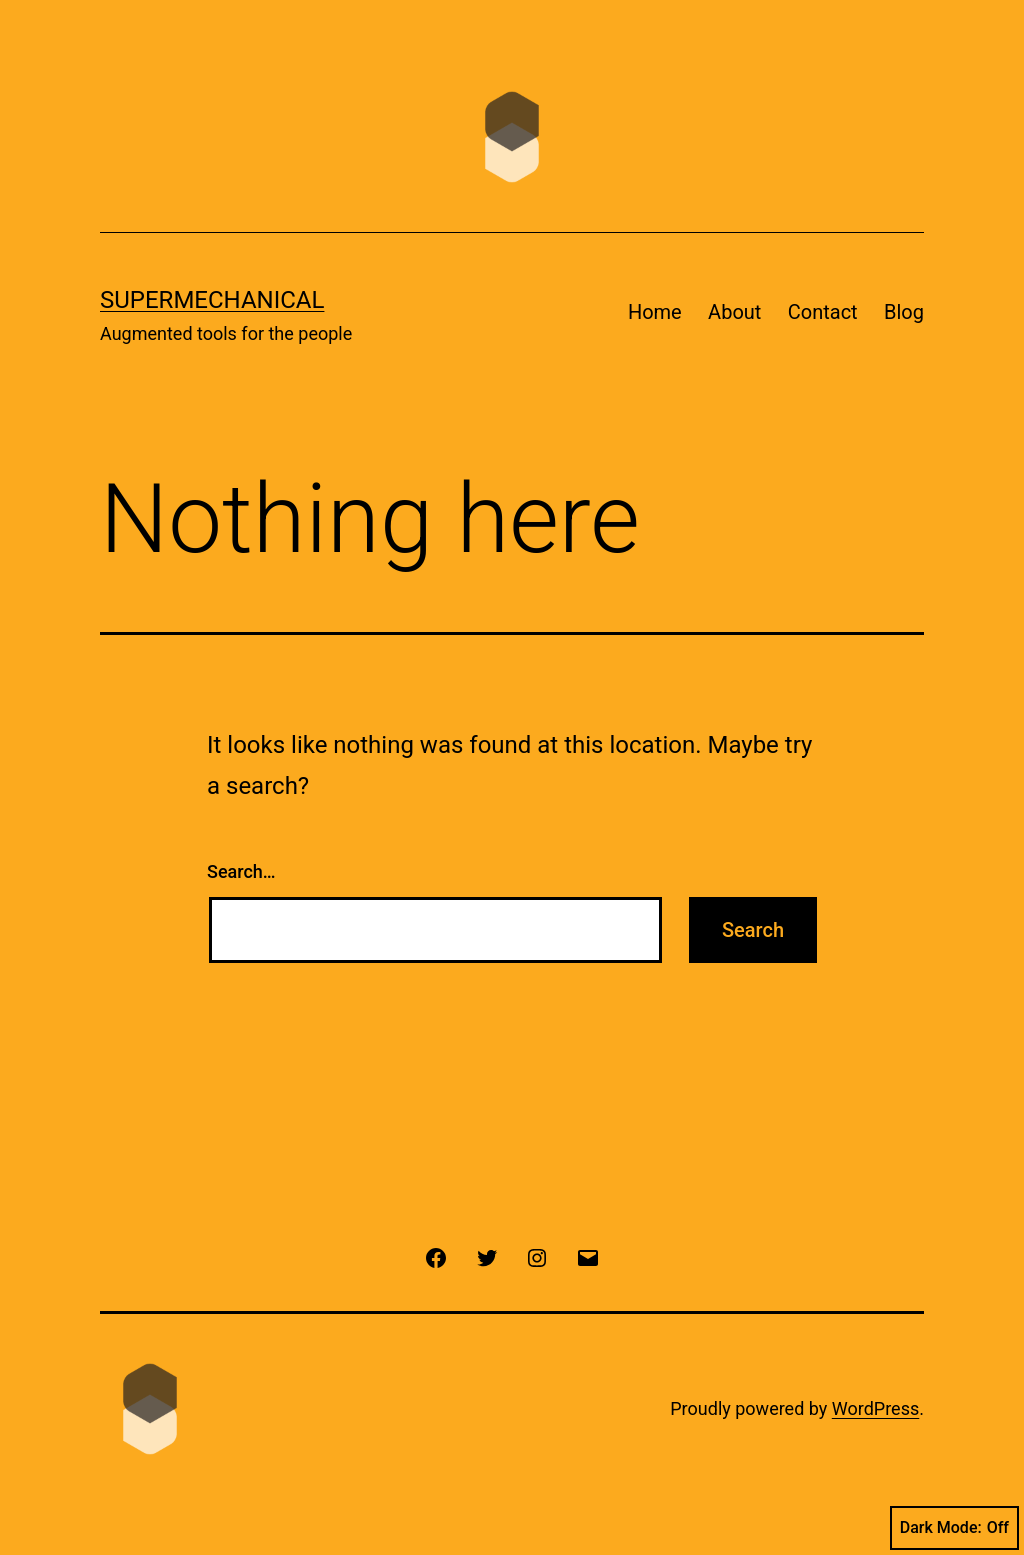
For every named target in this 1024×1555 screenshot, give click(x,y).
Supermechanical (212, 300)
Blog (904, 312)
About (734, 312)
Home (655, 312)
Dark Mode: (954, 1528)
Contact (823, 312)
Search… (241, 871)
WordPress (875, 1408)
